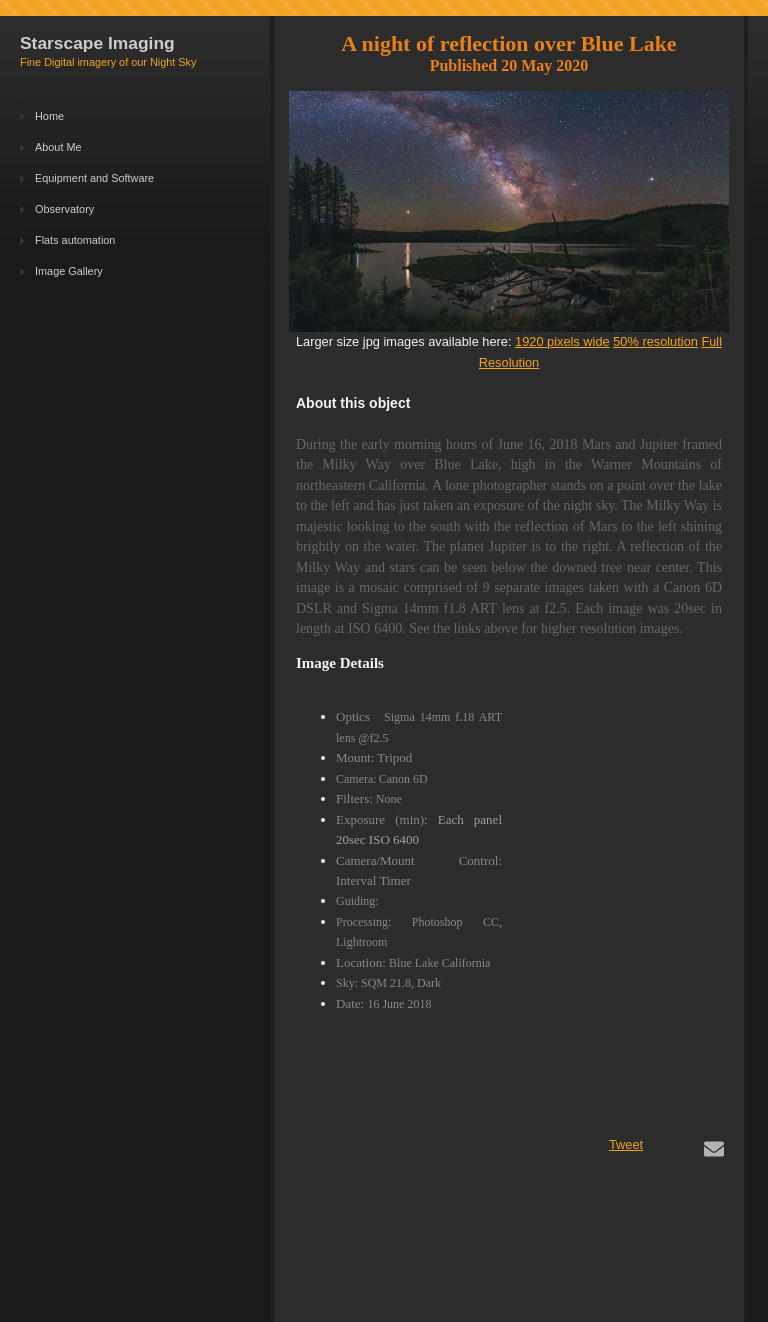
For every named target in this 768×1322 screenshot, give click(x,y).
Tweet (626, 1144)
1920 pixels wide (562, 341)
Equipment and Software (94, 178)
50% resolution (655, 341)
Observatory (64, 209)
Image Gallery (69, 271)
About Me (58, 147)
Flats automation (75, 240)
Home (49, 116)
